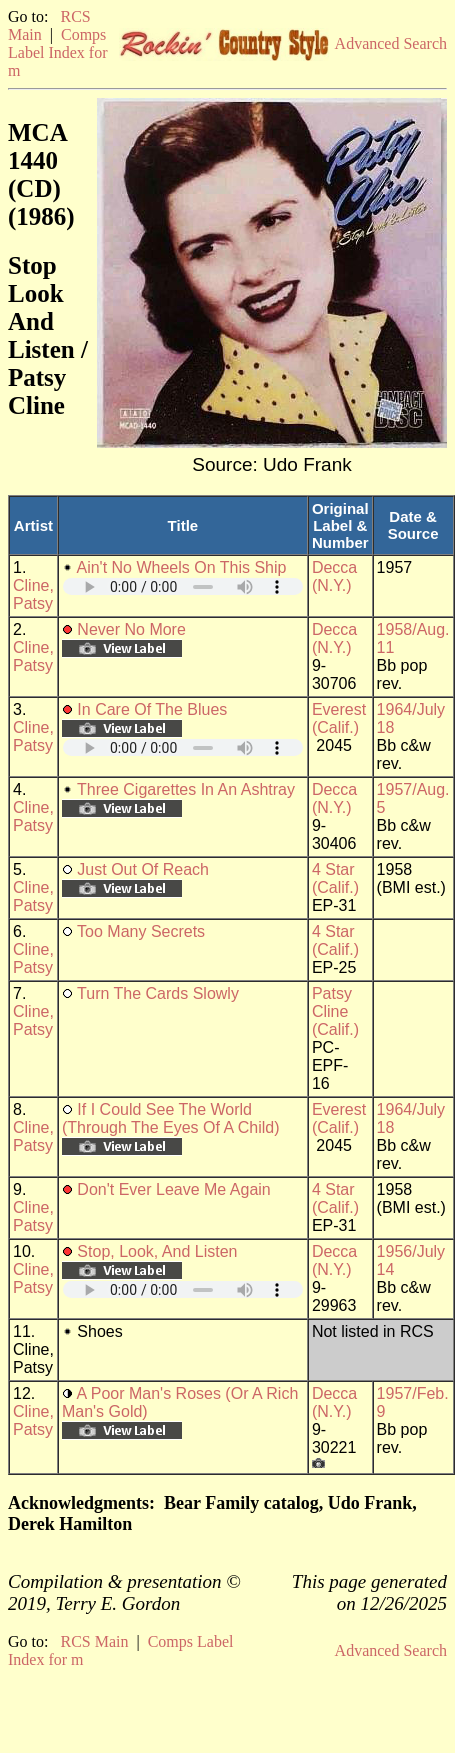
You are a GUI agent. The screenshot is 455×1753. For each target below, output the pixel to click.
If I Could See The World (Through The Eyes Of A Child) (171, 1118)
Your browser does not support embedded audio (183, 586)
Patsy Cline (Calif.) (335, 1011)
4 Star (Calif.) (335, 878)
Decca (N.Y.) (334, 576)
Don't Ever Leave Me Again (173, 1189)
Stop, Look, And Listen (157, 1251)
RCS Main (94, 1641)
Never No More (131, 629)
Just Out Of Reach (143, 869)
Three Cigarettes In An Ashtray (186, 789)
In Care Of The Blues (152, 709)
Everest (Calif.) (339, 718)
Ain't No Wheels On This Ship (181, 567)
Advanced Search (391, 43)
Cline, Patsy (33, 594)
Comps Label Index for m (58, 52)
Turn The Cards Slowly (158, 993)
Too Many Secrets (141, 931)
